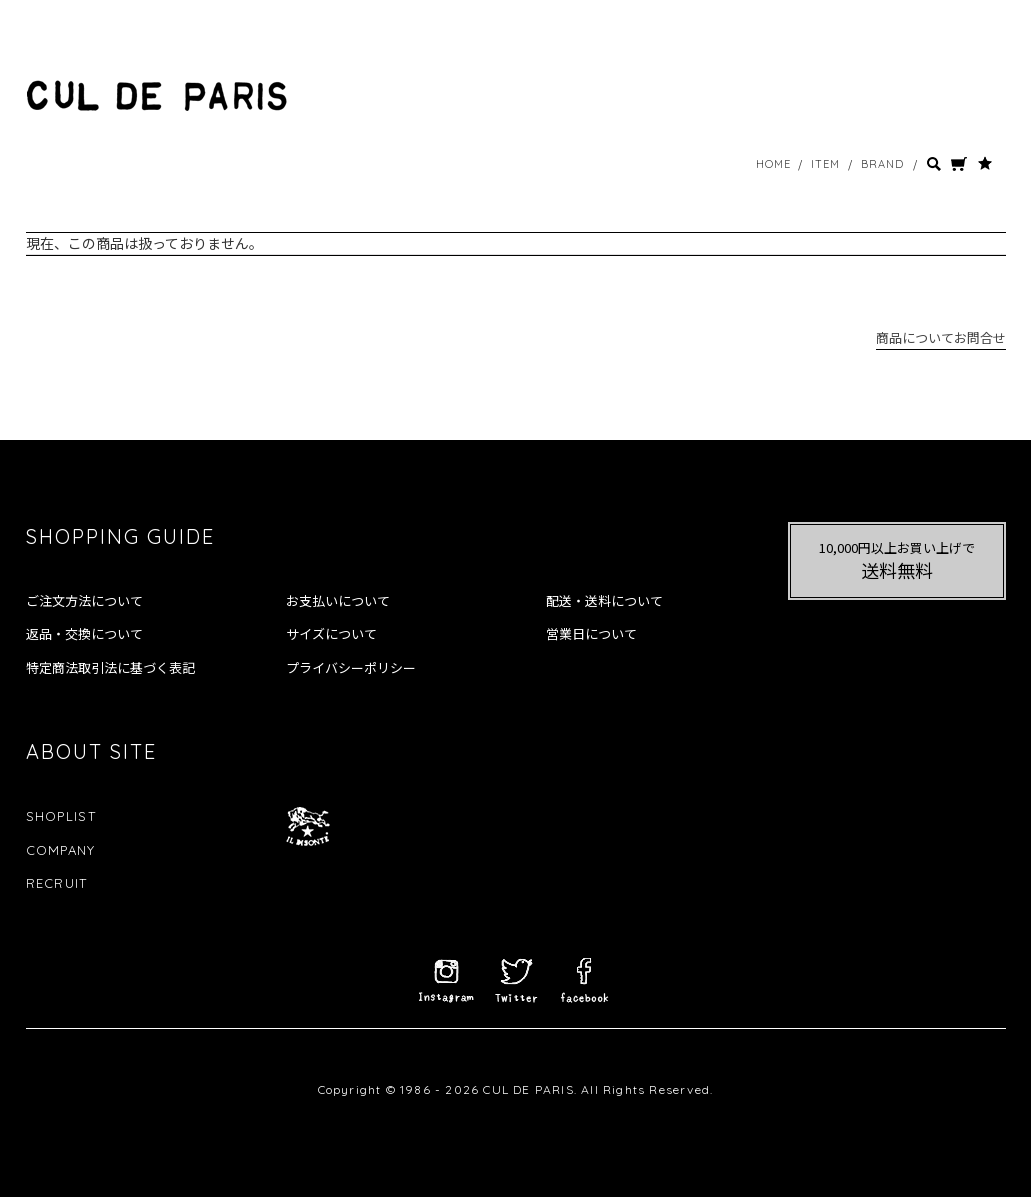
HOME (773, 164)
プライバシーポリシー (351, 668)
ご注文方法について (84, 601)
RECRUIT (57, 883)
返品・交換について (84, 634)
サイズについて (331, 634)
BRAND (883, 164)
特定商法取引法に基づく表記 (110, 668)
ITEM (825, 164)
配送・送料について (604, 601)
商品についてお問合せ (941, 337)
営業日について (591, 634)
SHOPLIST (61, 816)
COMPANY (61, 850)
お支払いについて (338, 601)
